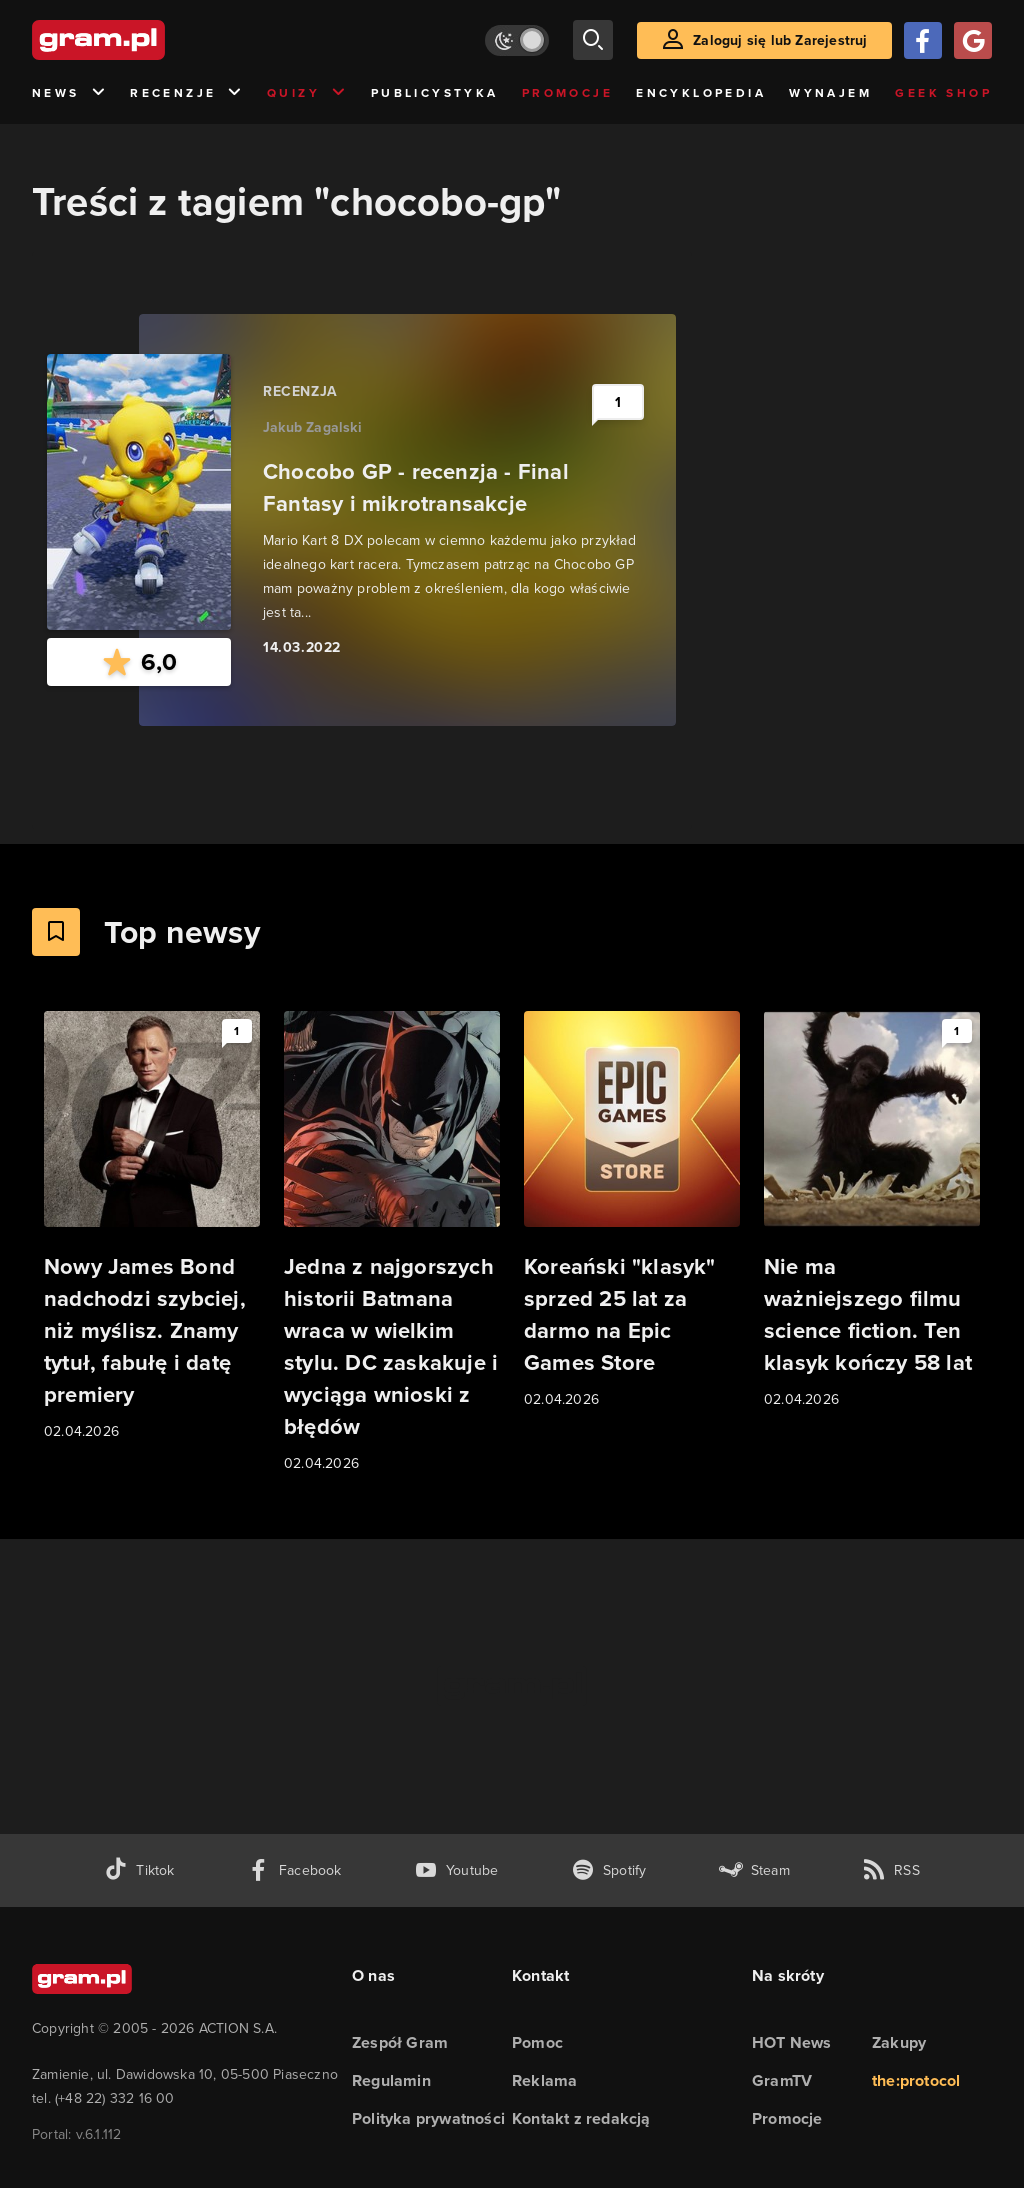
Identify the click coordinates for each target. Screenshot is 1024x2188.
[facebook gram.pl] (294, 1870)
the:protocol (916, 2080)
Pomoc (537, 2042)
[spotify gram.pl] (609, 1870)
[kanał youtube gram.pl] (456, 1870)
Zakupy (899, 2042)
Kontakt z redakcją (581, 2118)
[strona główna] (148, 40)
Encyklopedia (701, 93)
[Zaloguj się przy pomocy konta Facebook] (923, 40)
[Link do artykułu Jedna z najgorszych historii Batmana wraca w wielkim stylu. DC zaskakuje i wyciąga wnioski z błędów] (392, 1243)
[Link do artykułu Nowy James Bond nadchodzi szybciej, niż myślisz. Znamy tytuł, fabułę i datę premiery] (152, 1227)
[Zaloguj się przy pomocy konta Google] (973, 40)
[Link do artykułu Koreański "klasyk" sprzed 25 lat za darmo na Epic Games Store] (632, 1211)
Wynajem (830, 93)
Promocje (567, 93)
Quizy (307, 93)
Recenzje (187, 93)
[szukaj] (593, 40)
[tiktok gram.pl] (139, 1870)
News (69, 93)
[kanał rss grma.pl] (891, 1870)
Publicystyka (435, 93)
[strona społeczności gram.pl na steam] (754, 1870)
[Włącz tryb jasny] (517, 40)
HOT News (792, 2042)
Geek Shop (943, 93)
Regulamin (391, 2080)
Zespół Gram (400, 2042)
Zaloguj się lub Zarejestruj (780, 40)
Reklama (544, 2080)
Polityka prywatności (428, 2118)
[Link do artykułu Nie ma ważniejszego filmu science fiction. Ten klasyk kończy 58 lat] (872, 1211)
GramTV (782, 2080)
